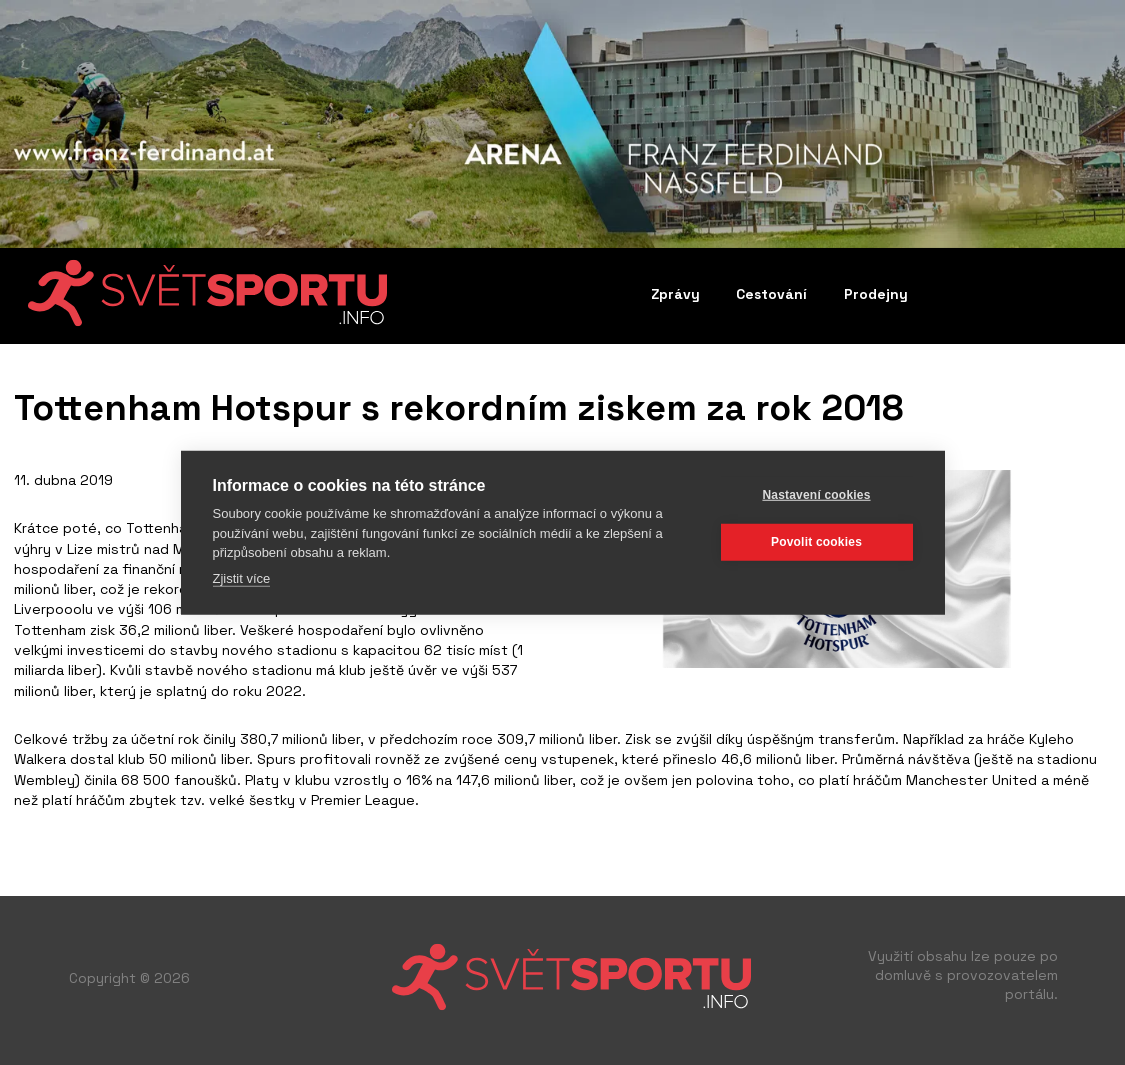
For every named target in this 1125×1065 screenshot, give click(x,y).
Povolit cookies (816, 542)
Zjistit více (242, 577)
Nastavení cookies (816, 495)
